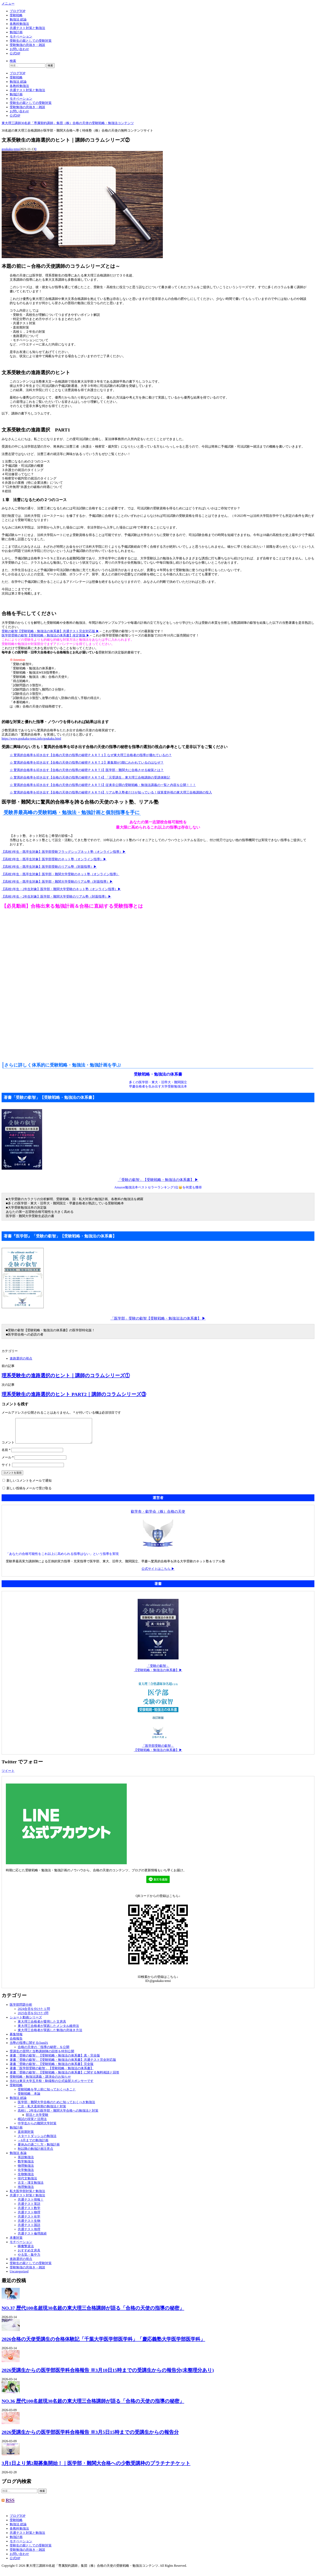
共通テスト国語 (29, 2230)
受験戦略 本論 (29, 2098)
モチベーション (21, 36)
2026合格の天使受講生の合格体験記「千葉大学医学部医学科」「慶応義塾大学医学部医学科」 (103, 2344)
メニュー (8, 3)
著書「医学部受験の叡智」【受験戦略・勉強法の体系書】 (52, 2073)
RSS (10, 2505)
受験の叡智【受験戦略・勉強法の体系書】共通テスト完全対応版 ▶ (50, 631)
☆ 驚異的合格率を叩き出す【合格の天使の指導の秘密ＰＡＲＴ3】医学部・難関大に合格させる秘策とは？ (87, 770)
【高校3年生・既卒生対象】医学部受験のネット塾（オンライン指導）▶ (54, 859)
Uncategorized (19, 2276)
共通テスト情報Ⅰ (31, 2204)
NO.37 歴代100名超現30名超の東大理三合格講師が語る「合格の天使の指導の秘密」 (93, 2312)
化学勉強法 (26, 2174)
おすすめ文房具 (29, 2255)
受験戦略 (16, 15)
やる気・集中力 (29, 2259)
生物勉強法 (26, 2179)
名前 (6, 1454)
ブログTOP (17, 11)
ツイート (8, 1775)
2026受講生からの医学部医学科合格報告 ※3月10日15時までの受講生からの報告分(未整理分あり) (108, 2375)
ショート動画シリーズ (26, 2022)
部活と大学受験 (37, 2119)
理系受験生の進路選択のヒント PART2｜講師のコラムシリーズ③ (74, 1394)
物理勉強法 (26, 2170)
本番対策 (16, 2242)
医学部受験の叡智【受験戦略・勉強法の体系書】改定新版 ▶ (45, 635)
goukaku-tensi (11, 149)
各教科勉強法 (19, 23)
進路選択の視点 (21, 1358)
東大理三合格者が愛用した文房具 (42, 2026)
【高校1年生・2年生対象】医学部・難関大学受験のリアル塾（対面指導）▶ (56, 896)
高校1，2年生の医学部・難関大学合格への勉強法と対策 (58, 2115)
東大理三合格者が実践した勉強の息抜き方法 (50, 2035)
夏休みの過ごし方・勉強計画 (39, 2149)
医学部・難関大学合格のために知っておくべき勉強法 (56, 2107)
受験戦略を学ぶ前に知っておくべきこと (47, 2094)
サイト (6, 1469)
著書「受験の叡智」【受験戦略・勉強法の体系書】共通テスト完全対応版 (63, 2064)
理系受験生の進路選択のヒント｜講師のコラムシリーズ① (66, 1375)
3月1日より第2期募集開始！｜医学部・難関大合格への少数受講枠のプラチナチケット (96, 2468)
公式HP (15, 53)
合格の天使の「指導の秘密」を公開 (43, 2052)
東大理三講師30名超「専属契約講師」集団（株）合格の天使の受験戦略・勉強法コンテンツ (68, 123)
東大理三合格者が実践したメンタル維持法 (48, 2030)
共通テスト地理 (29, 2234)
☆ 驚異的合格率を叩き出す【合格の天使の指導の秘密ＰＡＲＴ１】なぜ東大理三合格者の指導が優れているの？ (91, 755)
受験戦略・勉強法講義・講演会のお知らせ (40, 2081)
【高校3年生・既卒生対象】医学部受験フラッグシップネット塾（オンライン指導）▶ (64, 851)
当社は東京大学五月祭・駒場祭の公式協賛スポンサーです (52, 2085)
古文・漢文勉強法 (31, 2187)
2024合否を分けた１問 (34, 2013)
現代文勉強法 (27, 2183)
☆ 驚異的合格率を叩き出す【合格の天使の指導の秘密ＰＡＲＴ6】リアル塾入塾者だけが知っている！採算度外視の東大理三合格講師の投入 (111, 792)
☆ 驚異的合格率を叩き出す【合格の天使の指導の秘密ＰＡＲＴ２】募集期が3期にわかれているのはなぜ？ (87, 762)
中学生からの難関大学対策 (37, 2128)
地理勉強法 (26, 2191)
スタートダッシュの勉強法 (37, 2141)
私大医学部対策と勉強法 (27, 2196)
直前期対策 (26, 2136)
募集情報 (16, 2039)
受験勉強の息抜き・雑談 (27, 45)
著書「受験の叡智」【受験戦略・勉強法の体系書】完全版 (52, 2068)
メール (8, 1462)
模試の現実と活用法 (32, 2124)
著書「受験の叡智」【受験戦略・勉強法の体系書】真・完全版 (55, 2060)
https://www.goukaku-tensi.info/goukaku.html (31, 738)
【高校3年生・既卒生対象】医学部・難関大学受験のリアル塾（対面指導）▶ (57, 881)
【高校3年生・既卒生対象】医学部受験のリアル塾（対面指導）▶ (49, 866)
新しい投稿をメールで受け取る (29, 1493)
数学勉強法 (26, 2166)
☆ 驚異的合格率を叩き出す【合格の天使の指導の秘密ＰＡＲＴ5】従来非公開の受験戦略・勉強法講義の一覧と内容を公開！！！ (103, 785)
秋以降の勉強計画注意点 (35, 2153)
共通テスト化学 (29, 2221)
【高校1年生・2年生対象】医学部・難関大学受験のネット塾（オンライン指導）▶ (61, 889)
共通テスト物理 (29, 2217)
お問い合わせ (19, 49)
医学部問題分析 (21, 2009)
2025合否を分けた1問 (33, 2018)
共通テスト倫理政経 (32, 2238)
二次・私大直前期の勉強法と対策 (42, 2111)
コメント (8, 1447)
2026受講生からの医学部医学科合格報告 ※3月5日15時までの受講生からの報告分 (90, 2437)
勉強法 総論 (18, 19)
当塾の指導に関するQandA (29, 2047)
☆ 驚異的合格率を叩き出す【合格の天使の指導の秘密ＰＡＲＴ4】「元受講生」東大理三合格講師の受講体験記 (90, 777)
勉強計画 (16, 32)
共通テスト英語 (29, 2208)
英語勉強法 (26, 2162)
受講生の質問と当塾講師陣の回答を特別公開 (42, 2056)
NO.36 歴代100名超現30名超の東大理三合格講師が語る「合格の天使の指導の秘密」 (93, 2406)
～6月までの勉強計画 (33, 2145)
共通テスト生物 (29, 2225)
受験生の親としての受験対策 (31, 40)
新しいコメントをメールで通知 (29, 1485)
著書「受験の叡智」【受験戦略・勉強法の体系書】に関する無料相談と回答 (64, 2077)
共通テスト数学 (29, 2213)
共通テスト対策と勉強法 (27, 28)
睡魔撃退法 (26, 2251)
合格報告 (16, 2043)
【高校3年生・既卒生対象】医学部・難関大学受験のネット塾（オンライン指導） (60, 874)
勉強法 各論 (18, 2157)
